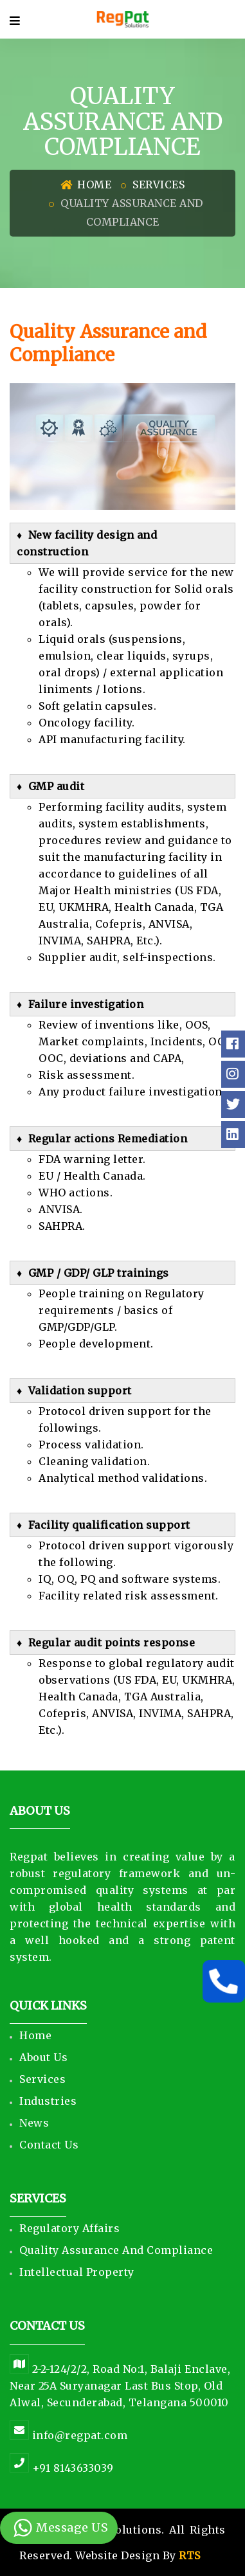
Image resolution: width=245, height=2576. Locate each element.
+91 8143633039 (62, 2468)
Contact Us (48, 2144)
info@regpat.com (68, 2435)
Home (85, 184)
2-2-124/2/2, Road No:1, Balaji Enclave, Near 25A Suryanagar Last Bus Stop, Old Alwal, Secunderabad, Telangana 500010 (120, 2386)
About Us (43, 2057)
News (34, 2122)
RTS (190, 2555)
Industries (48, 2100)
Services (158, 184)
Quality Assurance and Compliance (116, 2250)
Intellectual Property (76, 2271)
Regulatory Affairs (69, 2228)
